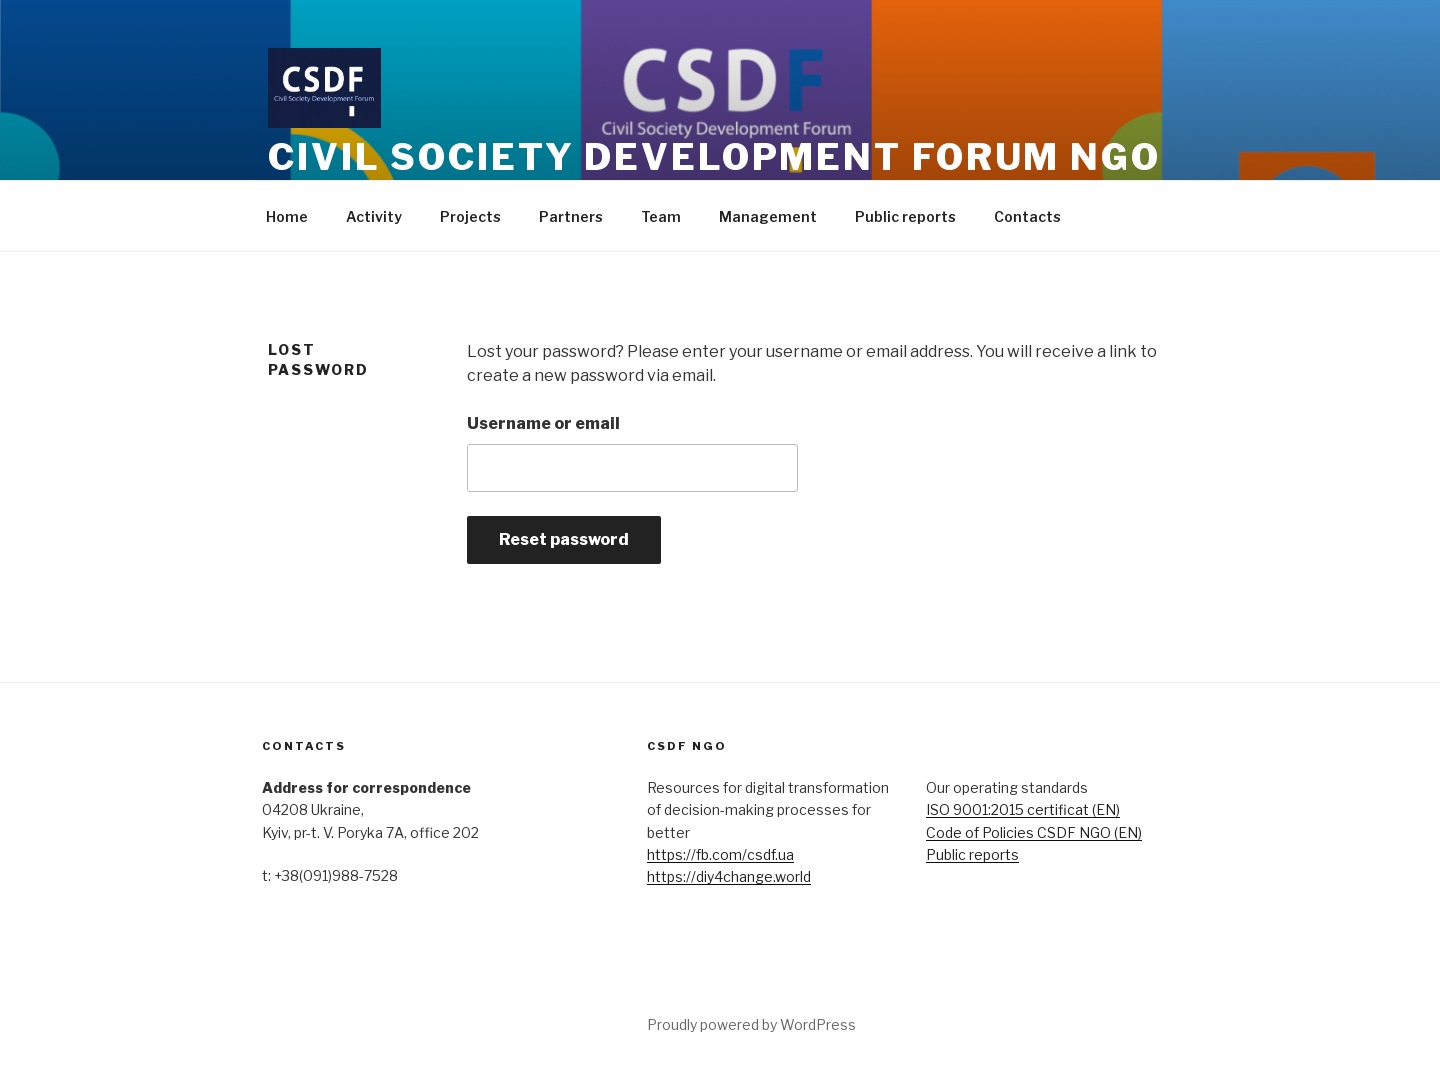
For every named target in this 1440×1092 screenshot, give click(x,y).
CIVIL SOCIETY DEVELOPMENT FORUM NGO (714, 157)
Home (287, 216)
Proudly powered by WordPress (751, 1024)
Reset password (564, 539)
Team (661, 216)
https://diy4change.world (729, 876)
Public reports (905, 216)
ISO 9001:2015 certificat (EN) (1023, 809)
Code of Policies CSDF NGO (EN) (1034, 832)
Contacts (1027, 216)
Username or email (543, 423)
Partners (571, 216)
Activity (374, 216)
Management (768, 216)
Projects (470, 216)
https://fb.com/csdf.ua (720, 854)
